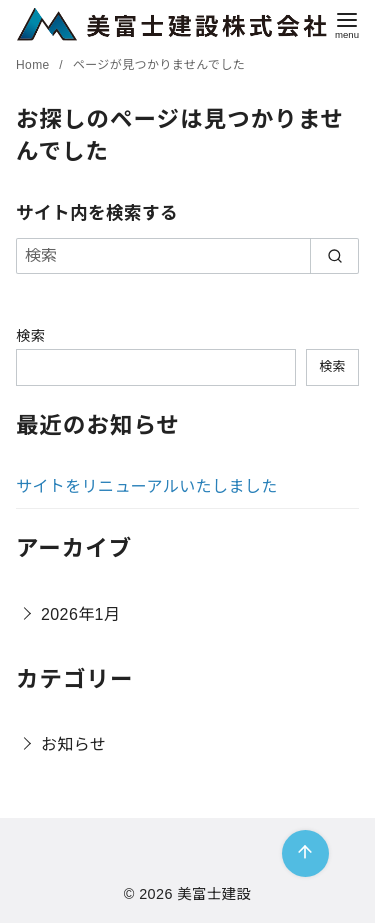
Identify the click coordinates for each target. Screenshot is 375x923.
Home (34, 65)
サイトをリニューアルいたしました (147, 486)
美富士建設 (214, 894)
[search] (334, 256)
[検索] (187, 256)
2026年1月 (80, 614)
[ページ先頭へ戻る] (305, 853)
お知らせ (73, 744)
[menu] (347, 23)
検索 (31, 336)
